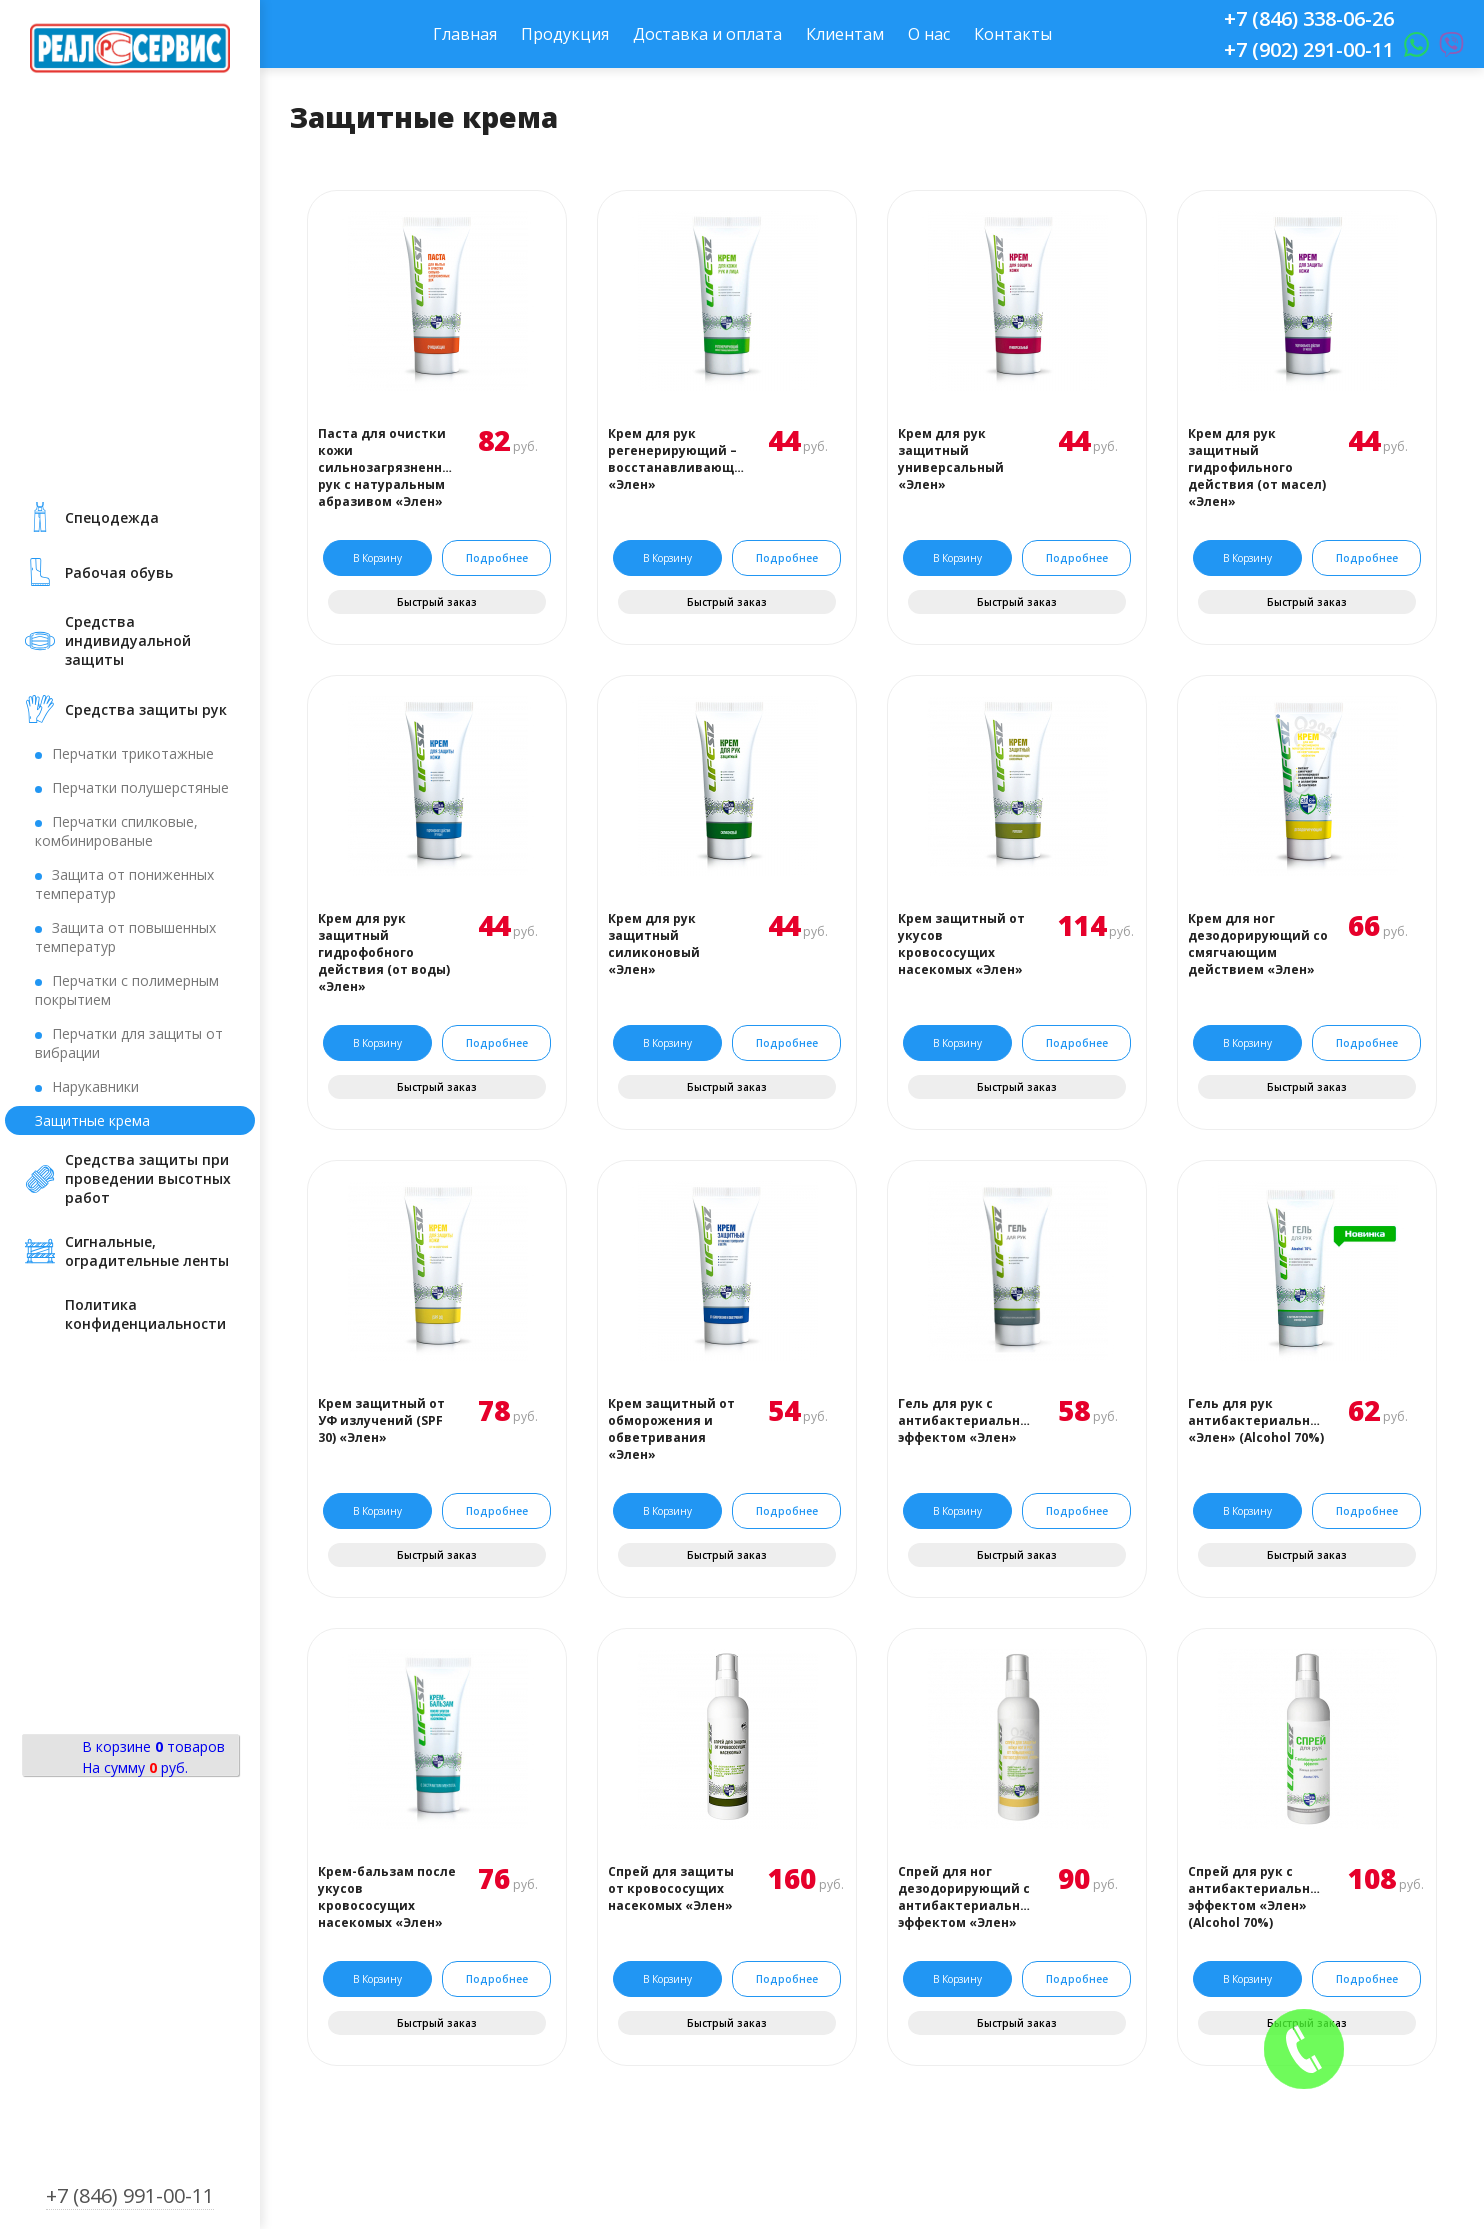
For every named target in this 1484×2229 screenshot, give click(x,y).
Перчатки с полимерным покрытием (127, 990)
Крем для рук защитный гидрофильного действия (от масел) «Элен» (1257, 467)
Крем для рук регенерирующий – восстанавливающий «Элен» (678, 459)
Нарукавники (95, 1086)
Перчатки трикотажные (133, 753)
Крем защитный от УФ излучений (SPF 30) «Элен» (381, 1420)
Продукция (565, 34)
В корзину (377, 558)
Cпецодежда (112, 517)
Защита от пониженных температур (124, 884)
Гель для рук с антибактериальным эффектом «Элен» (968, 1420)
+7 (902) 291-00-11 (1309, 49)
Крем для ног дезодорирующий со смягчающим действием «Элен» (1258, 944)
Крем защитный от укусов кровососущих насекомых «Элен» (961, 944)
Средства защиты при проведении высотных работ (148, 1178)
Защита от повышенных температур (125, 937)
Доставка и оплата (707, 34)
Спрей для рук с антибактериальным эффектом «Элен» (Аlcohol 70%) (1258, 1897)
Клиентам (845, 34)
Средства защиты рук (146, 709)
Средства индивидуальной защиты (128, 640)
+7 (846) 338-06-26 (1309, 18)
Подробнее (497, 558)
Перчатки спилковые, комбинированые (116, 831)
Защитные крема (92, 1120)
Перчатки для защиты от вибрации (129, 1043)
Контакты (1013, 34)
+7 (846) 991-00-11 (130, 2195)
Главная (465, 34)
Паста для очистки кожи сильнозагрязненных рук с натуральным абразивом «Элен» (388, 467)
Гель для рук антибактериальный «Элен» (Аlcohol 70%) (1258, 1420)
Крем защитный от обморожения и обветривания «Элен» (671, 1429)
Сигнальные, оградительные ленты (147, 1251)
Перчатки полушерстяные (140, 787)
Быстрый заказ (437, 602)
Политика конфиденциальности (145, 1314)
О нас (929, 34)
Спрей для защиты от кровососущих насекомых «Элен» (671, 1888)
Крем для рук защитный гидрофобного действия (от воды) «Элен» (384, 952)
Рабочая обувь (119, 572)
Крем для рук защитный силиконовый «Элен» (654, 944)
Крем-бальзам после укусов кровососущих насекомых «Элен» (387, 1897)
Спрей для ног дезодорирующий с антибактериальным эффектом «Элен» (968, 1897)
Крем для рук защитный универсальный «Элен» (951, 459)
